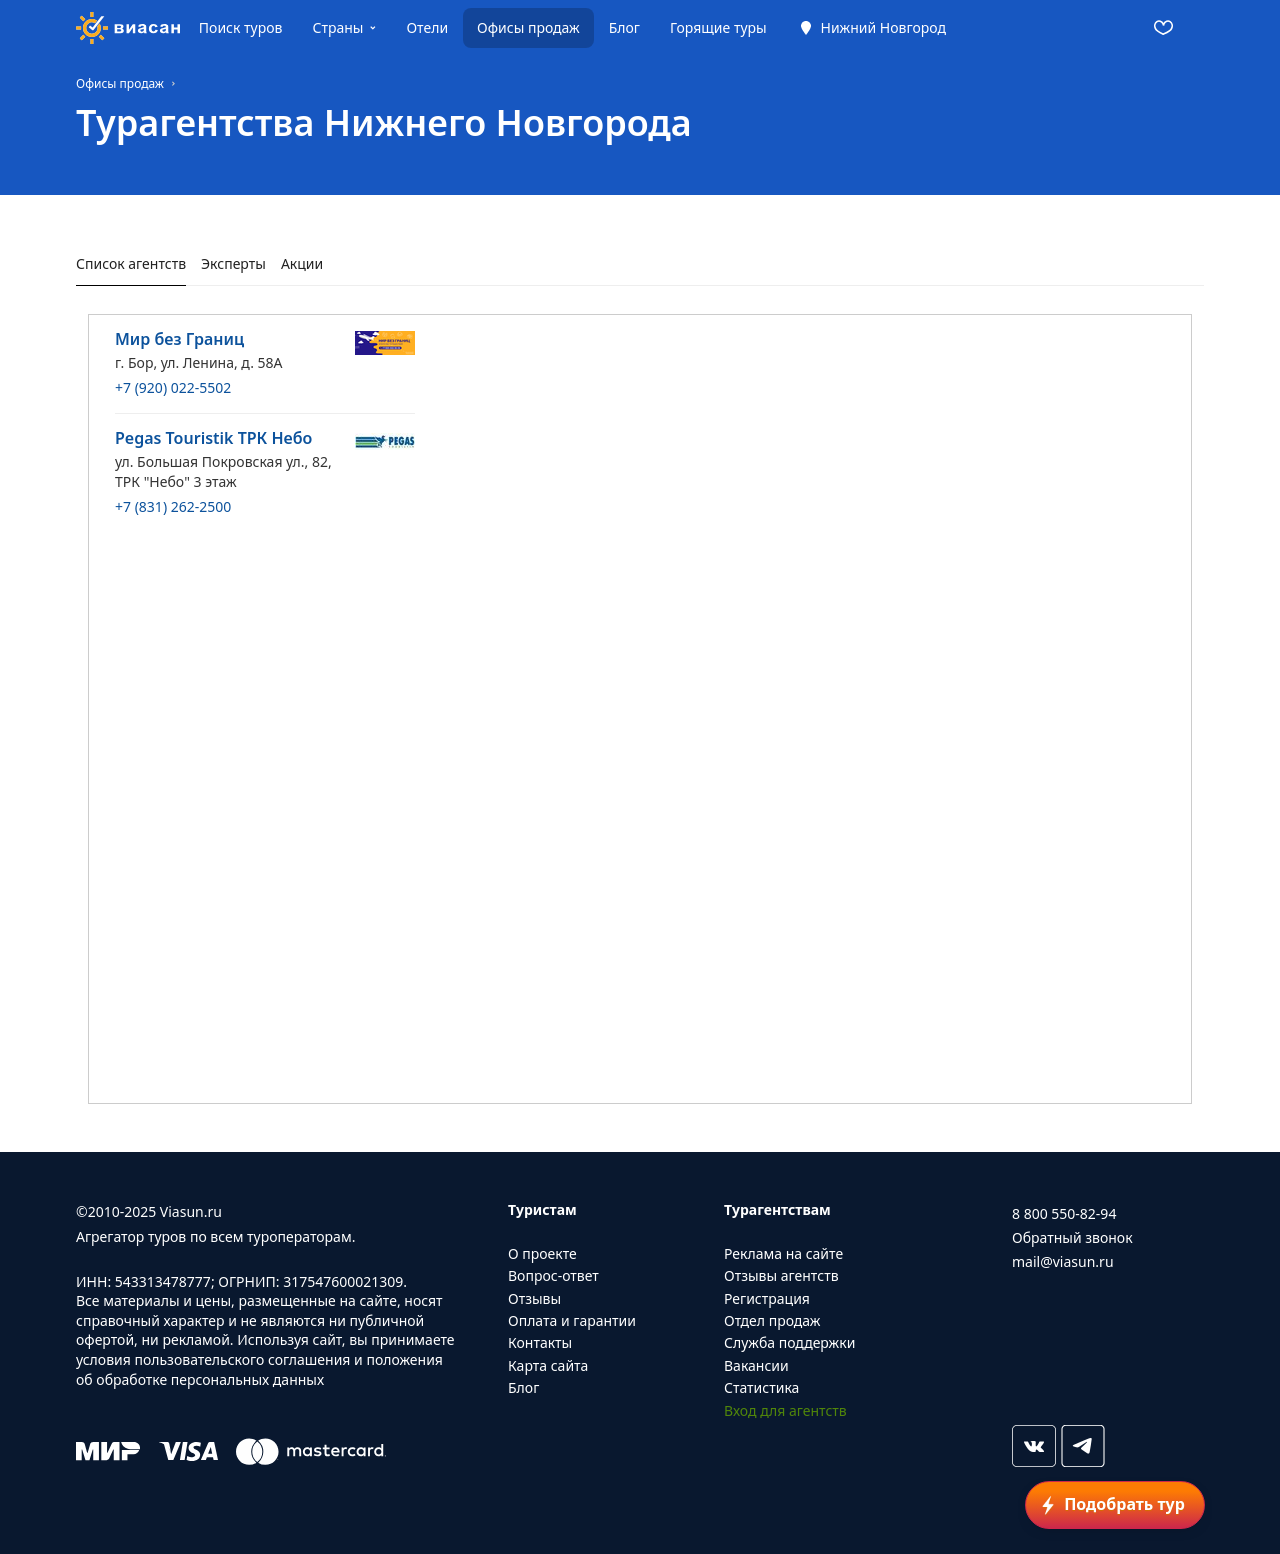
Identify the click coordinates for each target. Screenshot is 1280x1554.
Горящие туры (718, 27)
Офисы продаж (528, 27)
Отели (427, 27)
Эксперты (233, 263)
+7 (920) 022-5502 (173, 387)
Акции (302, 263)
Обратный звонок (1072, 1237)
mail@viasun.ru (1063, 1261)
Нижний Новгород (883, 27)
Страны (337, 27)
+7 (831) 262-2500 (173, 506)
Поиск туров (241, 27)
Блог (624, 27)
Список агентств (131, 263)
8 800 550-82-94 (1064, 1213)
